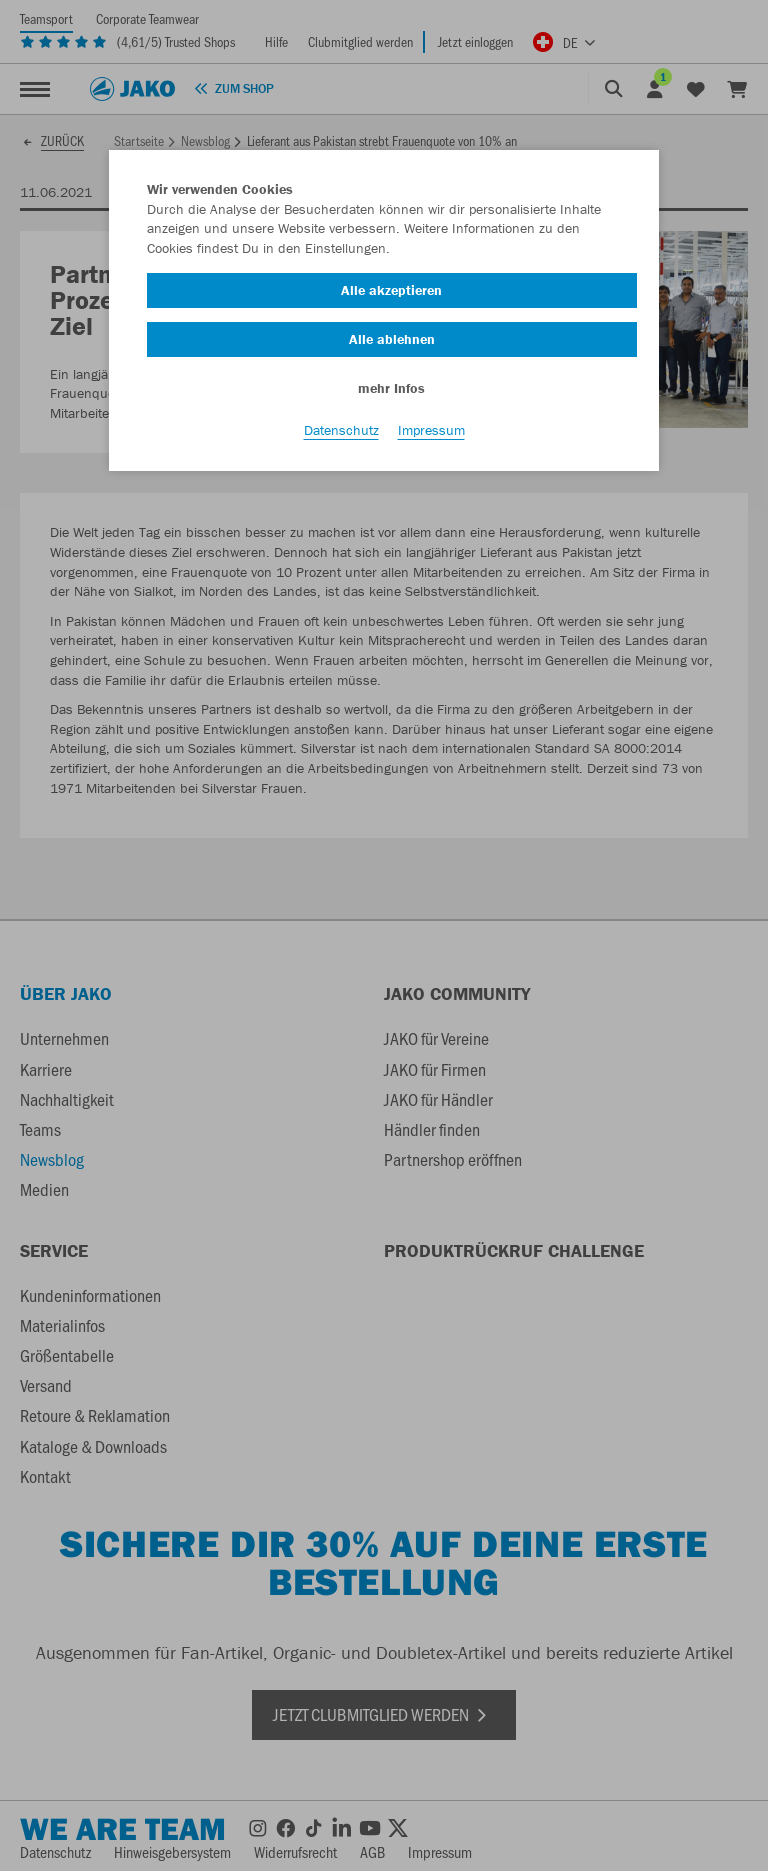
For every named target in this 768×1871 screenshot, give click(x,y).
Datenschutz (341, 431)
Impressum (431, 431)
